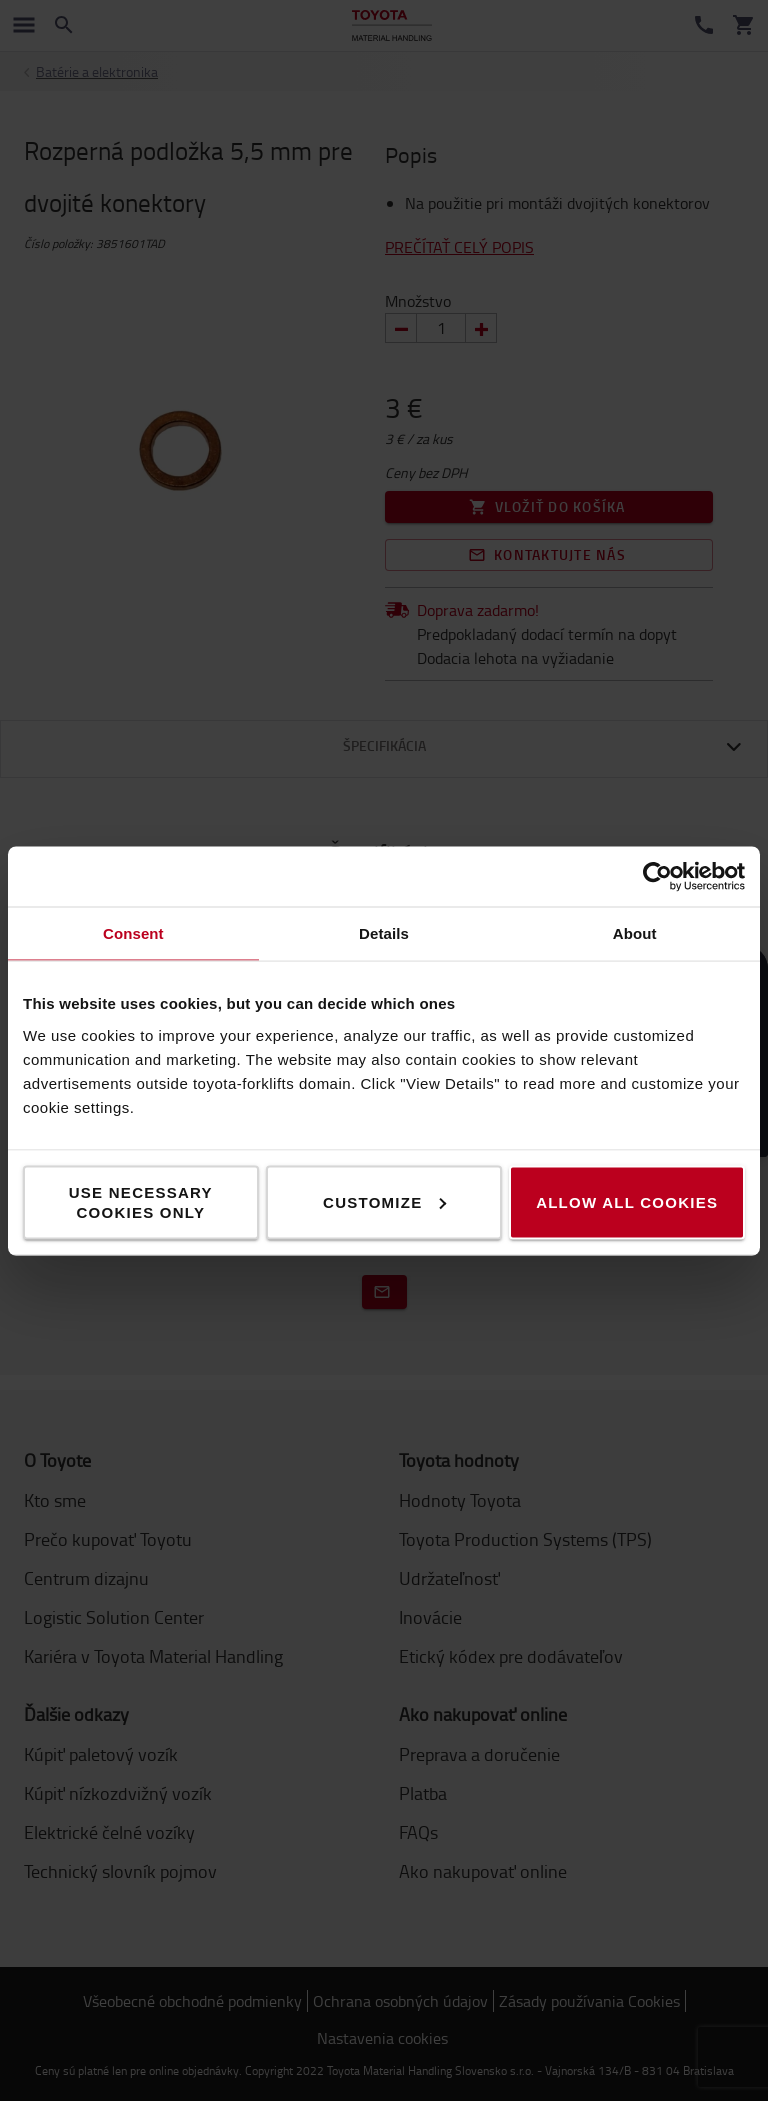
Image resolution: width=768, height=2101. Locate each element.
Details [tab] (384, 932)
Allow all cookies (627, 1201)
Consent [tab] (133, 932)
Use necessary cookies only (141, 1201)
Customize (384, 1201)
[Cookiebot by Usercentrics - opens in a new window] (657, 876)
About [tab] (635, 932)
